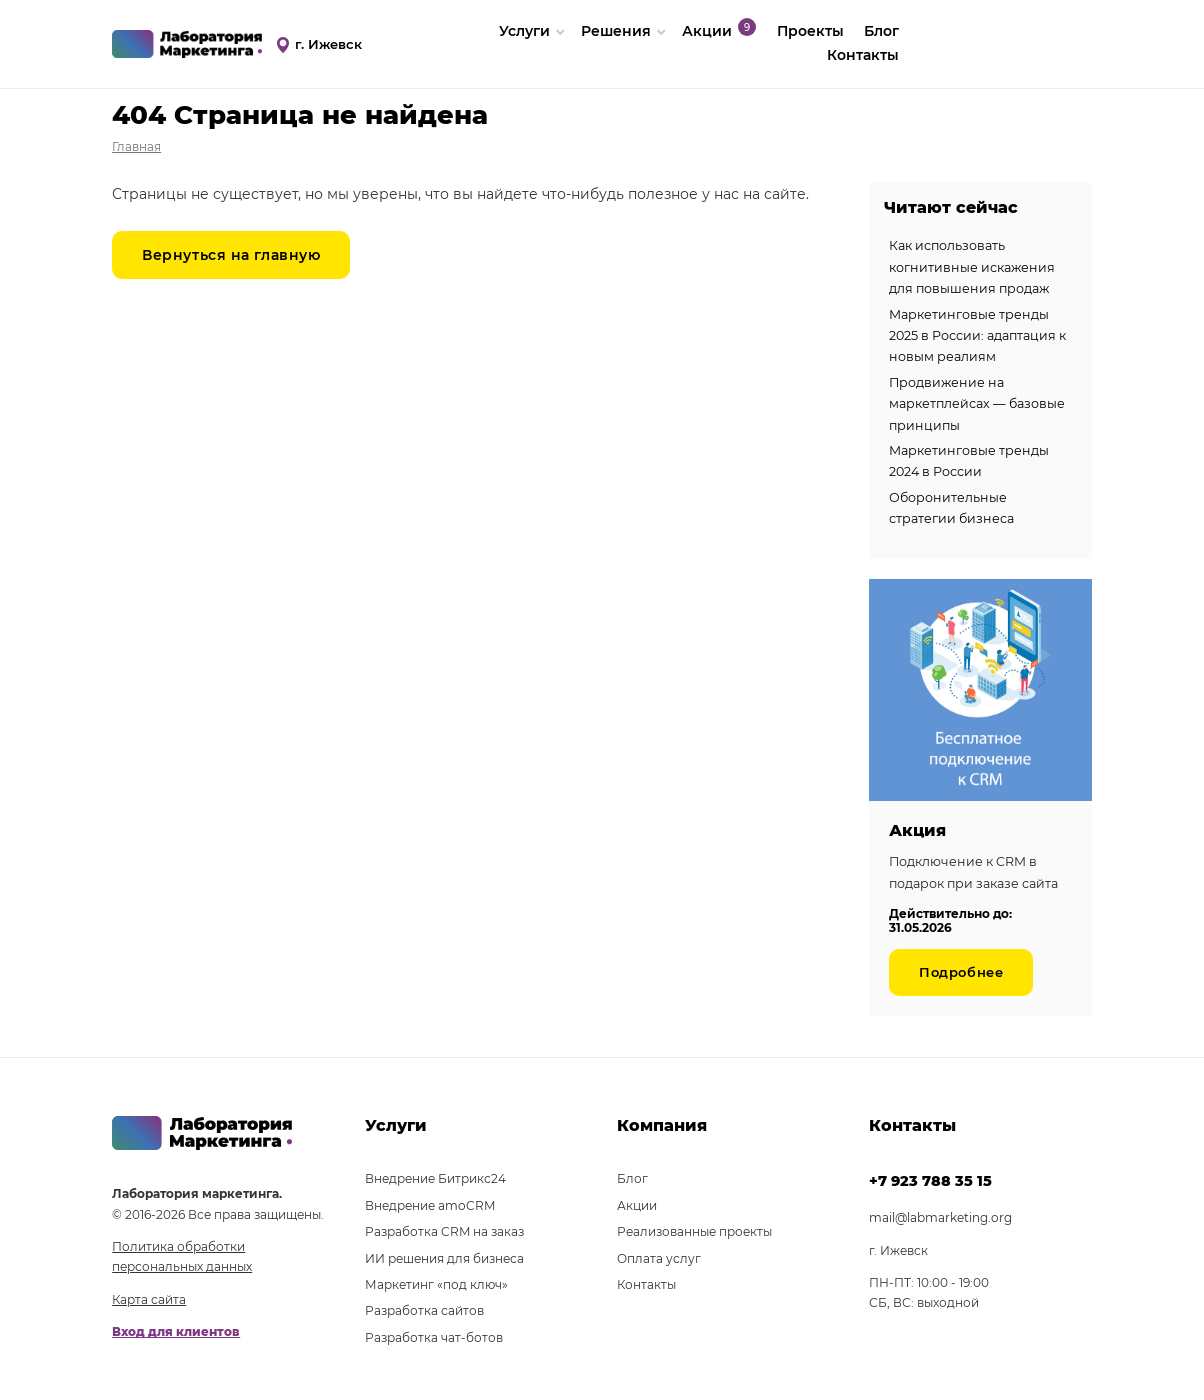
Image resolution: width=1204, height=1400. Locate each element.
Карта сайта (149, 1299)
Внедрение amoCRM (430, 1205)
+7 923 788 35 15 (930, 1181)
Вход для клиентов (176, 1331)
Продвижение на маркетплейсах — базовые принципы (977, 404)
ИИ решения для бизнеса (444, 1258)
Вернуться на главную (231, 255)
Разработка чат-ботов (434, 1337)
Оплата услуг (659, 1258)
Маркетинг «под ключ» (436, 1284)
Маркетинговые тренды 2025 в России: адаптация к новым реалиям (977, 336)
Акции (637, 1205)
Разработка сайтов (424, 1310)
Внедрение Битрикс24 (435, 1178)
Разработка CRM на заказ (444, 1231)
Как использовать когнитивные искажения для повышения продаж (972, 267)
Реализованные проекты (694, 1231)
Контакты (863, 55)
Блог (632, 1178)
